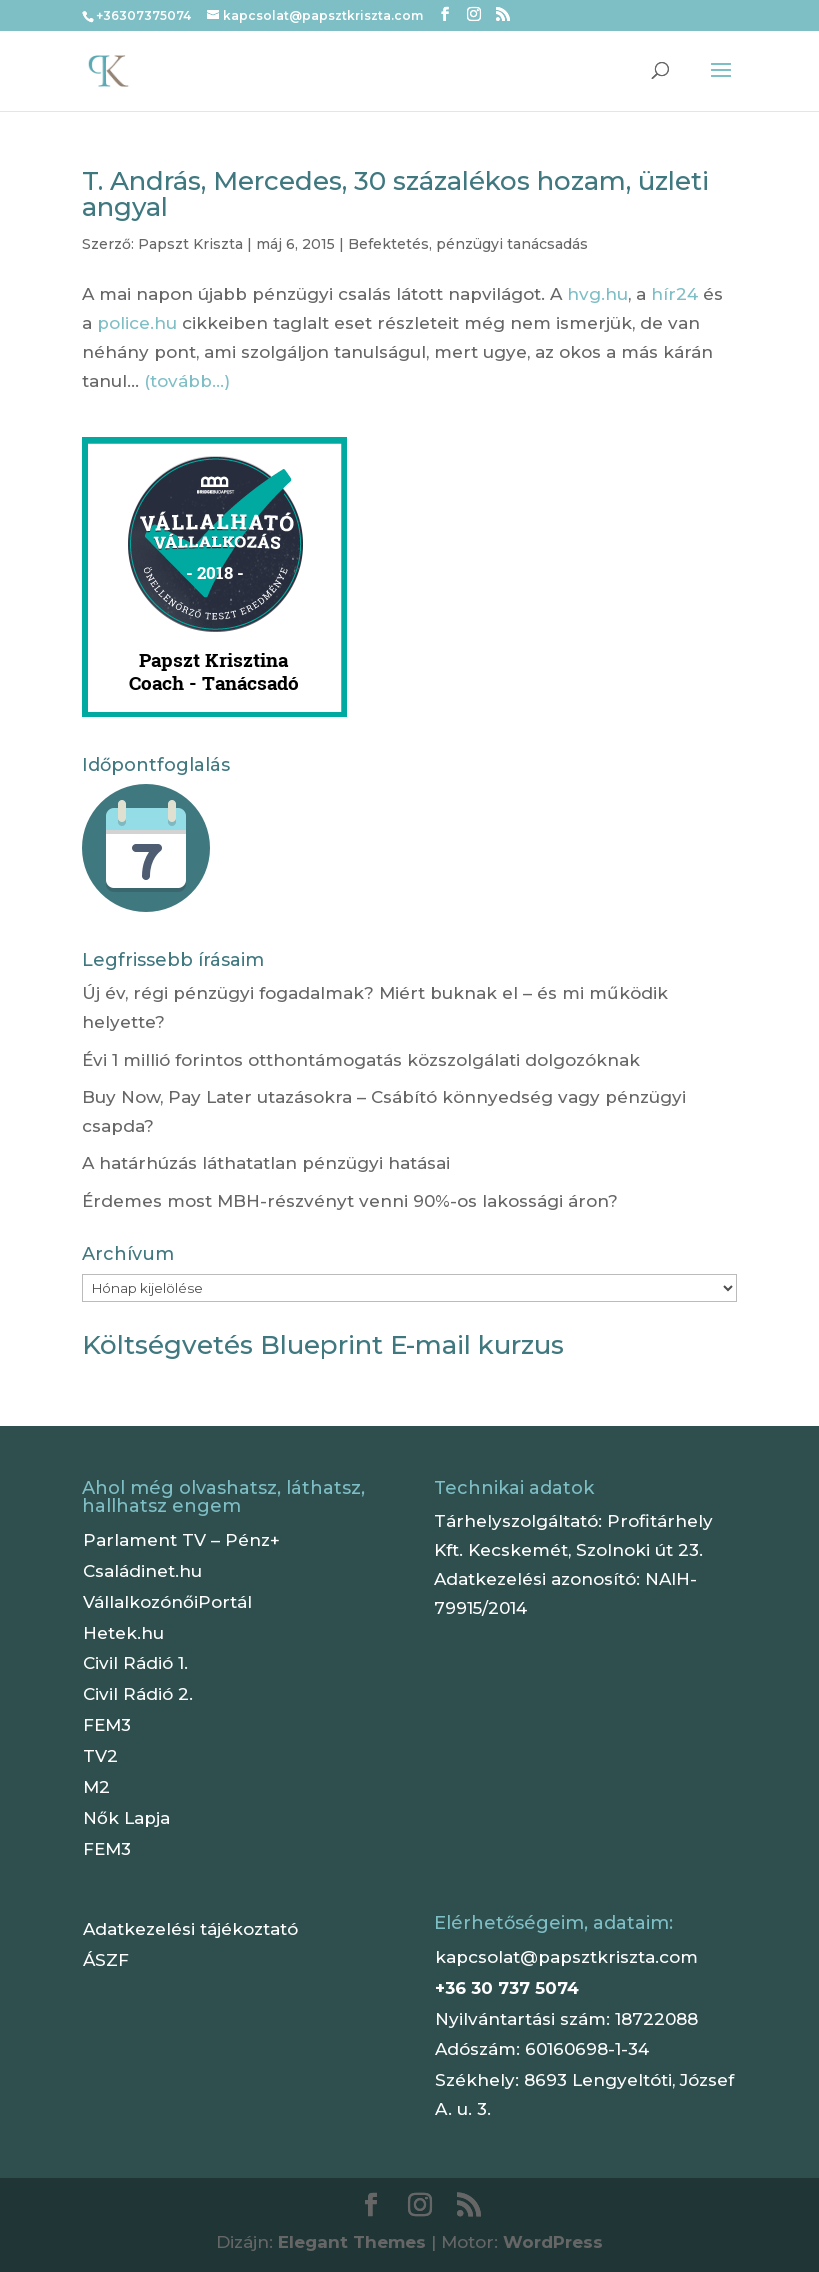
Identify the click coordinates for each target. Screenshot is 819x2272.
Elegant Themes (352, 2242)
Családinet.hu (142, 1571)
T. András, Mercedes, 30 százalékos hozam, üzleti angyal (395, 194)
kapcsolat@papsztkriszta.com (566, 1957)
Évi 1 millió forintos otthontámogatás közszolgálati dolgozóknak (361, 1060)
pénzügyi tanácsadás (512, 244)
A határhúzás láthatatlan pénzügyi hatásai (266, 1163)
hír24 (674, 294)
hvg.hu (597, 294)
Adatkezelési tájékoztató (190, 1929)
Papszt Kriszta (190, 244)
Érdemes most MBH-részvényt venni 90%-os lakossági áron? (350, 1201)
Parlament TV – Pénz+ (181, 1540)
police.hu (137, 323)
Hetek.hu (123, 1633)
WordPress (553, 2242)
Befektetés (388, 244)
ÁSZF (106, 1960)
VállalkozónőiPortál (167, 1602)
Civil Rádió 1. (135, 1663)
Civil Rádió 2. (138, 1694)
